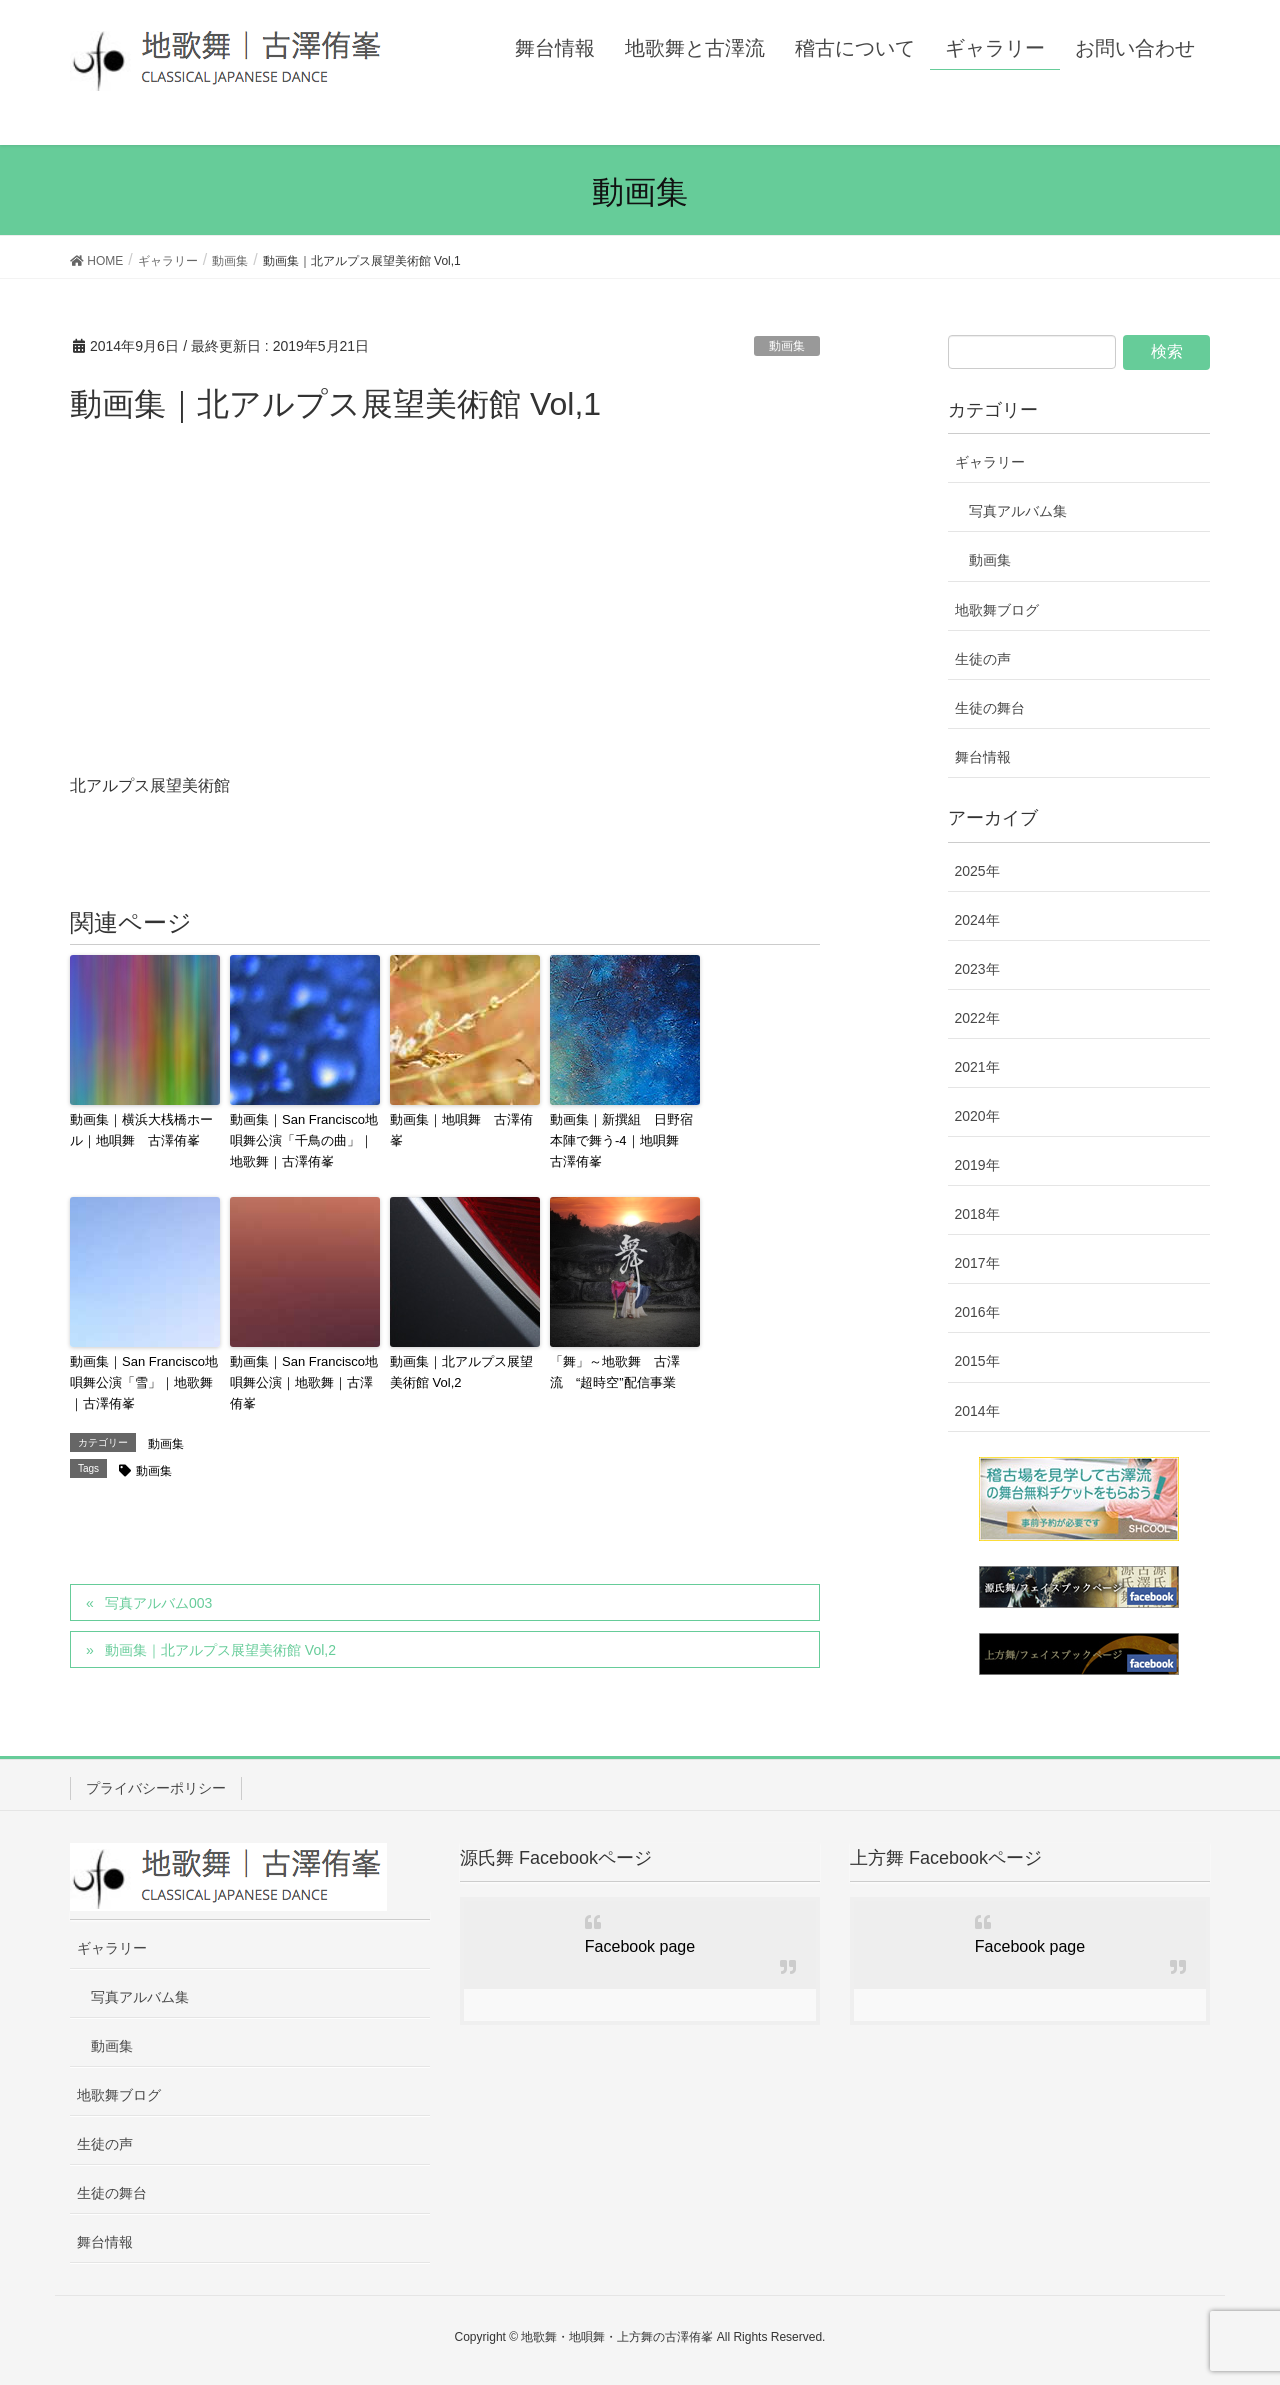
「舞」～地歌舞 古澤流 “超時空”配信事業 (615, 1372)
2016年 (977, 1312)
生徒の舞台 (990, 708)
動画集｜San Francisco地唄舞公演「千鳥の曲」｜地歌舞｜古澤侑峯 (304, 1140)
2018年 (977, 1214)
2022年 (977, 1018)
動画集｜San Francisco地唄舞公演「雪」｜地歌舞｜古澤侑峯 (144, 1382)
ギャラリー (990, 462)
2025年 (977, 871)
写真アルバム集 (1018, 511)
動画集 (787, 346)
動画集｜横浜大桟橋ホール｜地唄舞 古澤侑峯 (141, 1130)
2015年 (977, 1361)
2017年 (977, 1263)
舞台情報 (983, 757)
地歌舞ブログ (997, 610)
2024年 (977, 920)
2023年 (977, 969)
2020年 (977, 1116)
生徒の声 (983, 659)
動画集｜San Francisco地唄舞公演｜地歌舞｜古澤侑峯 (304, 1382)
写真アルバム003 (158, 1603)
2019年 (977, 1165)
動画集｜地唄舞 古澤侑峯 (461, 1130)
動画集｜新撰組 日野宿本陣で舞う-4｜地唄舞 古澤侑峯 (621, 1140)
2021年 (977, 1067)
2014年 (977, 1411)
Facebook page (640, 1946)
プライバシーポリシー (156, 1788)
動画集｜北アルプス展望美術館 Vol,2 (461, 1372)
